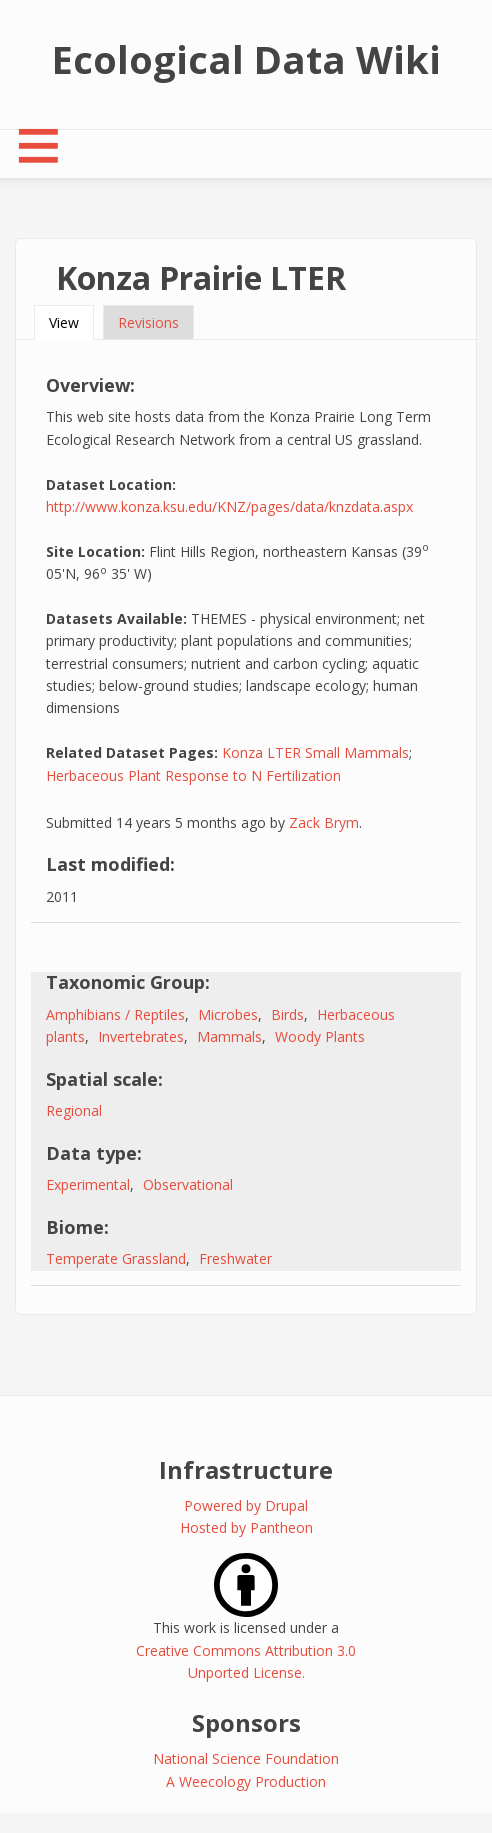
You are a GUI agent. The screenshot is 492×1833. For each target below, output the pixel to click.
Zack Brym (324, 822)
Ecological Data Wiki (246, 59)
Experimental (88, 1184)
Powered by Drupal (246, 1505)
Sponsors (246, 1722)
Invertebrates (141, 1036)
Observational (188, 1184)
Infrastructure (246, 1469)
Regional (74, 1110)
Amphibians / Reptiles (115, 1014)
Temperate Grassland (116, 1258)
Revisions (148, 322)
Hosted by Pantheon (246, 1527)
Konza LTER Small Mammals (315, 752)
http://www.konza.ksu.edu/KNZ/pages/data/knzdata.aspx (229, 506)
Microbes (228, 1014)
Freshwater (235, 1258)
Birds (287, 1014)
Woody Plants (320, 1036)
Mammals (229, 1036)
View (71, 322)
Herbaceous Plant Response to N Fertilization (193, 775)
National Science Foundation (246, 1758)
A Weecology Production (246, 1781)
